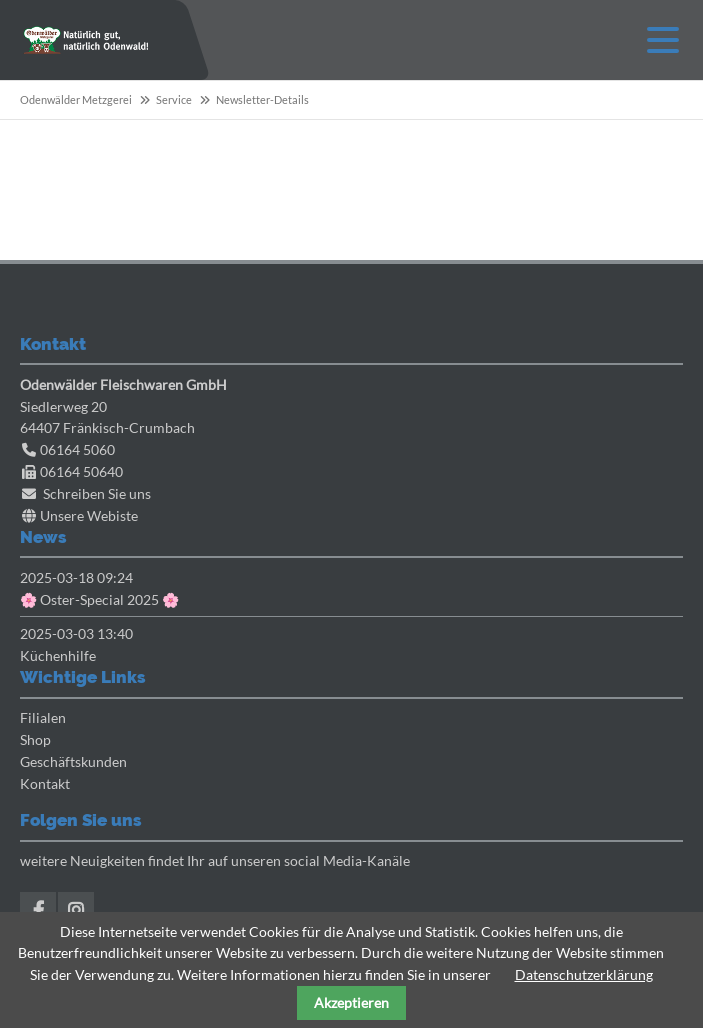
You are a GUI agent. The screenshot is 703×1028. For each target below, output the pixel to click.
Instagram (76, 910)
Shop (35, 739)
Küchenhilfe (58, 655)
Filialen (43, 717)
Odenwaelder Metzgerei (86, 40)
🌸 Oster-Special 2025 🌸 (99, 599)
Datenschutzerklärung (584, 974)
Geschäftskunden (73, 761)
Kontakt (45, 783)
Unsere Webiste (89, 515)
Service (174, 99)
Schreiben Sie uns (97, 493)
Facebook (38, 910)
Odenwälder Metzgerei (76, 99)
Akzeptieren (351, 1002)
